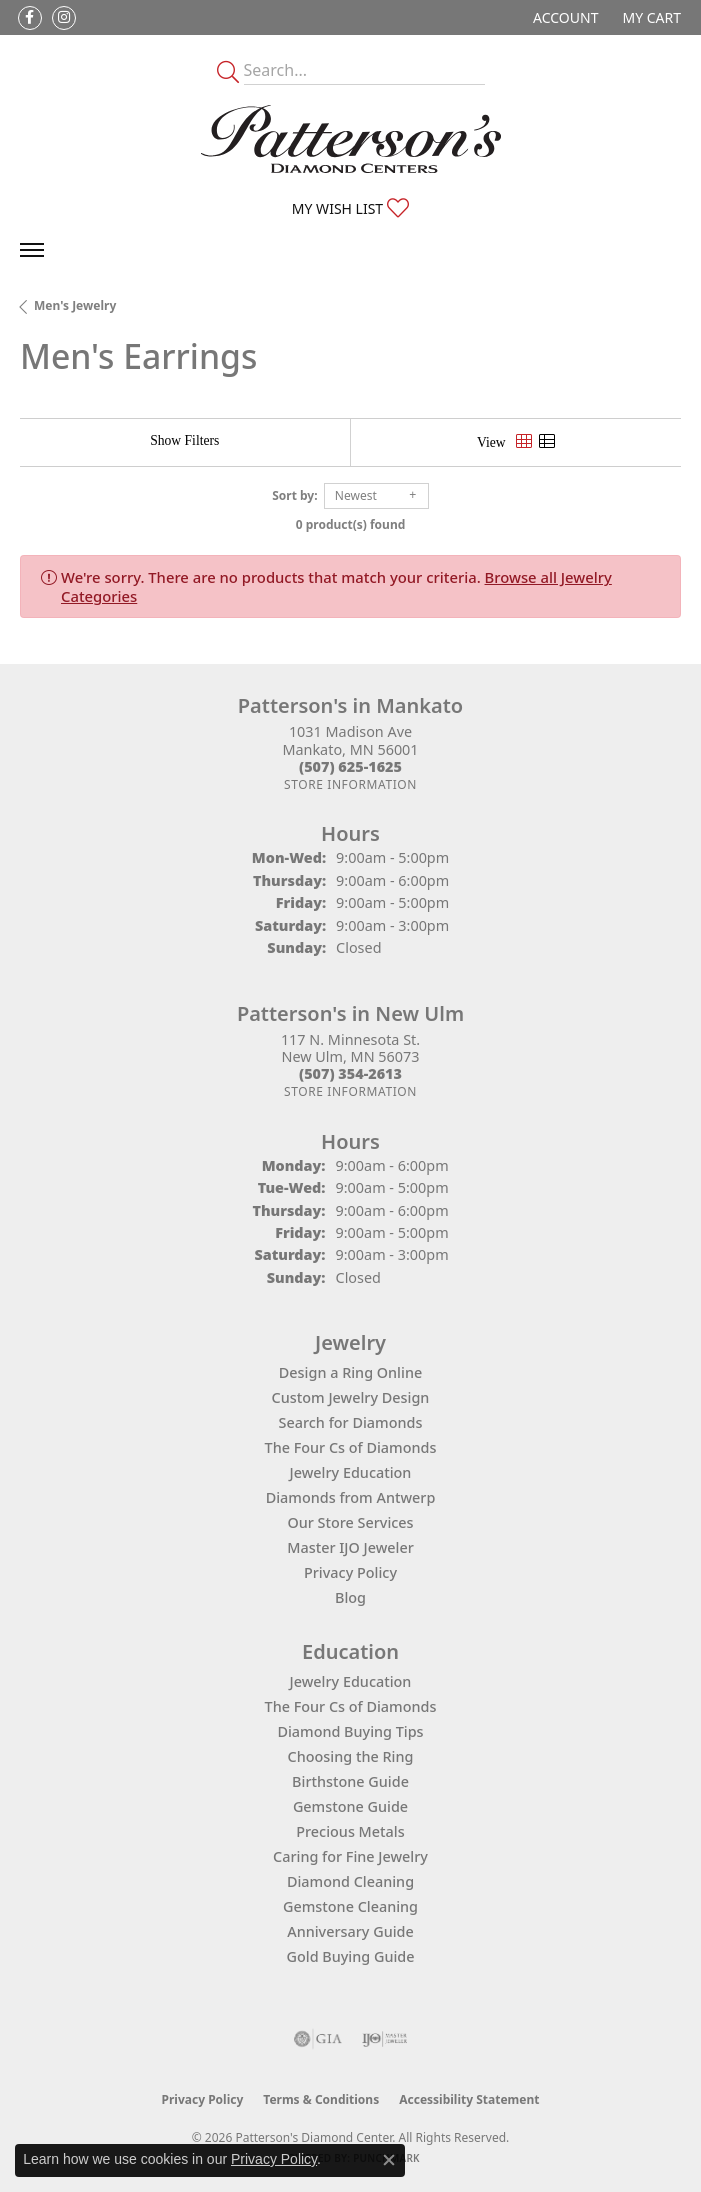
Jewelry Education (351, 1472)
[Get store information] (350, 784)
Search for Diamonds (351, 1422)
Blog (350, 1597)
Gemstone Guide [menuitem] (350, 1806)
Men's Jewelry (75, 305)
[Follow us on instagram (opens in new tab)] (64, 18)
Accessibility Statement (469, 2099)
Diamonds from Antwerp (351, 1497)
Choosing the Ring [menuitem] (351, 1756)
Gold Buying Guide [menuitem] (351, 1956)
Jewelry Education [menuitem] (351, 1681)
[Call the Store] (350, 766)
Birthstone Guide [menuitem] (350, 1781)
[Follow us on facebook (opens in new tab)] (30, 18)
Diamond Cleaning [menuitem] (350, 1881)
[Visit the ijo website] (384, 2039)
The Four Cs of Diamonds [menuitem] (351, 1706)
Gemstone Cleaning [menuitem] (350, 1906)
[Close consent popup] (389, 2160)
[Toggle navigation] (32, 250)
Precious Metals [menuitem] (350, 1831)
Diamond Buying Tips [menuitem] (350, 1731)
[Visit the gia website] (318, 2039)
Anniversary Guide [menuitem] (350, 1931)
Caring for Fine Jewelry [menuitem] (350, 1856)
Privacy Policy (350, 1572)
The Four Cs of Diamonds (351, 1447)
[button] (563, 17)
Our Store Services (350, 1522)
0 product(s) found (351, 524)
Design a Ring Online (350, 1372)
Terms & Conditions (321, 2099)
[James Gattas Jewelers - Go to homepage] (351, 139)
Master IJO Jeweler (350, 1547)
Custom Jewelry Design (351, 1397)
